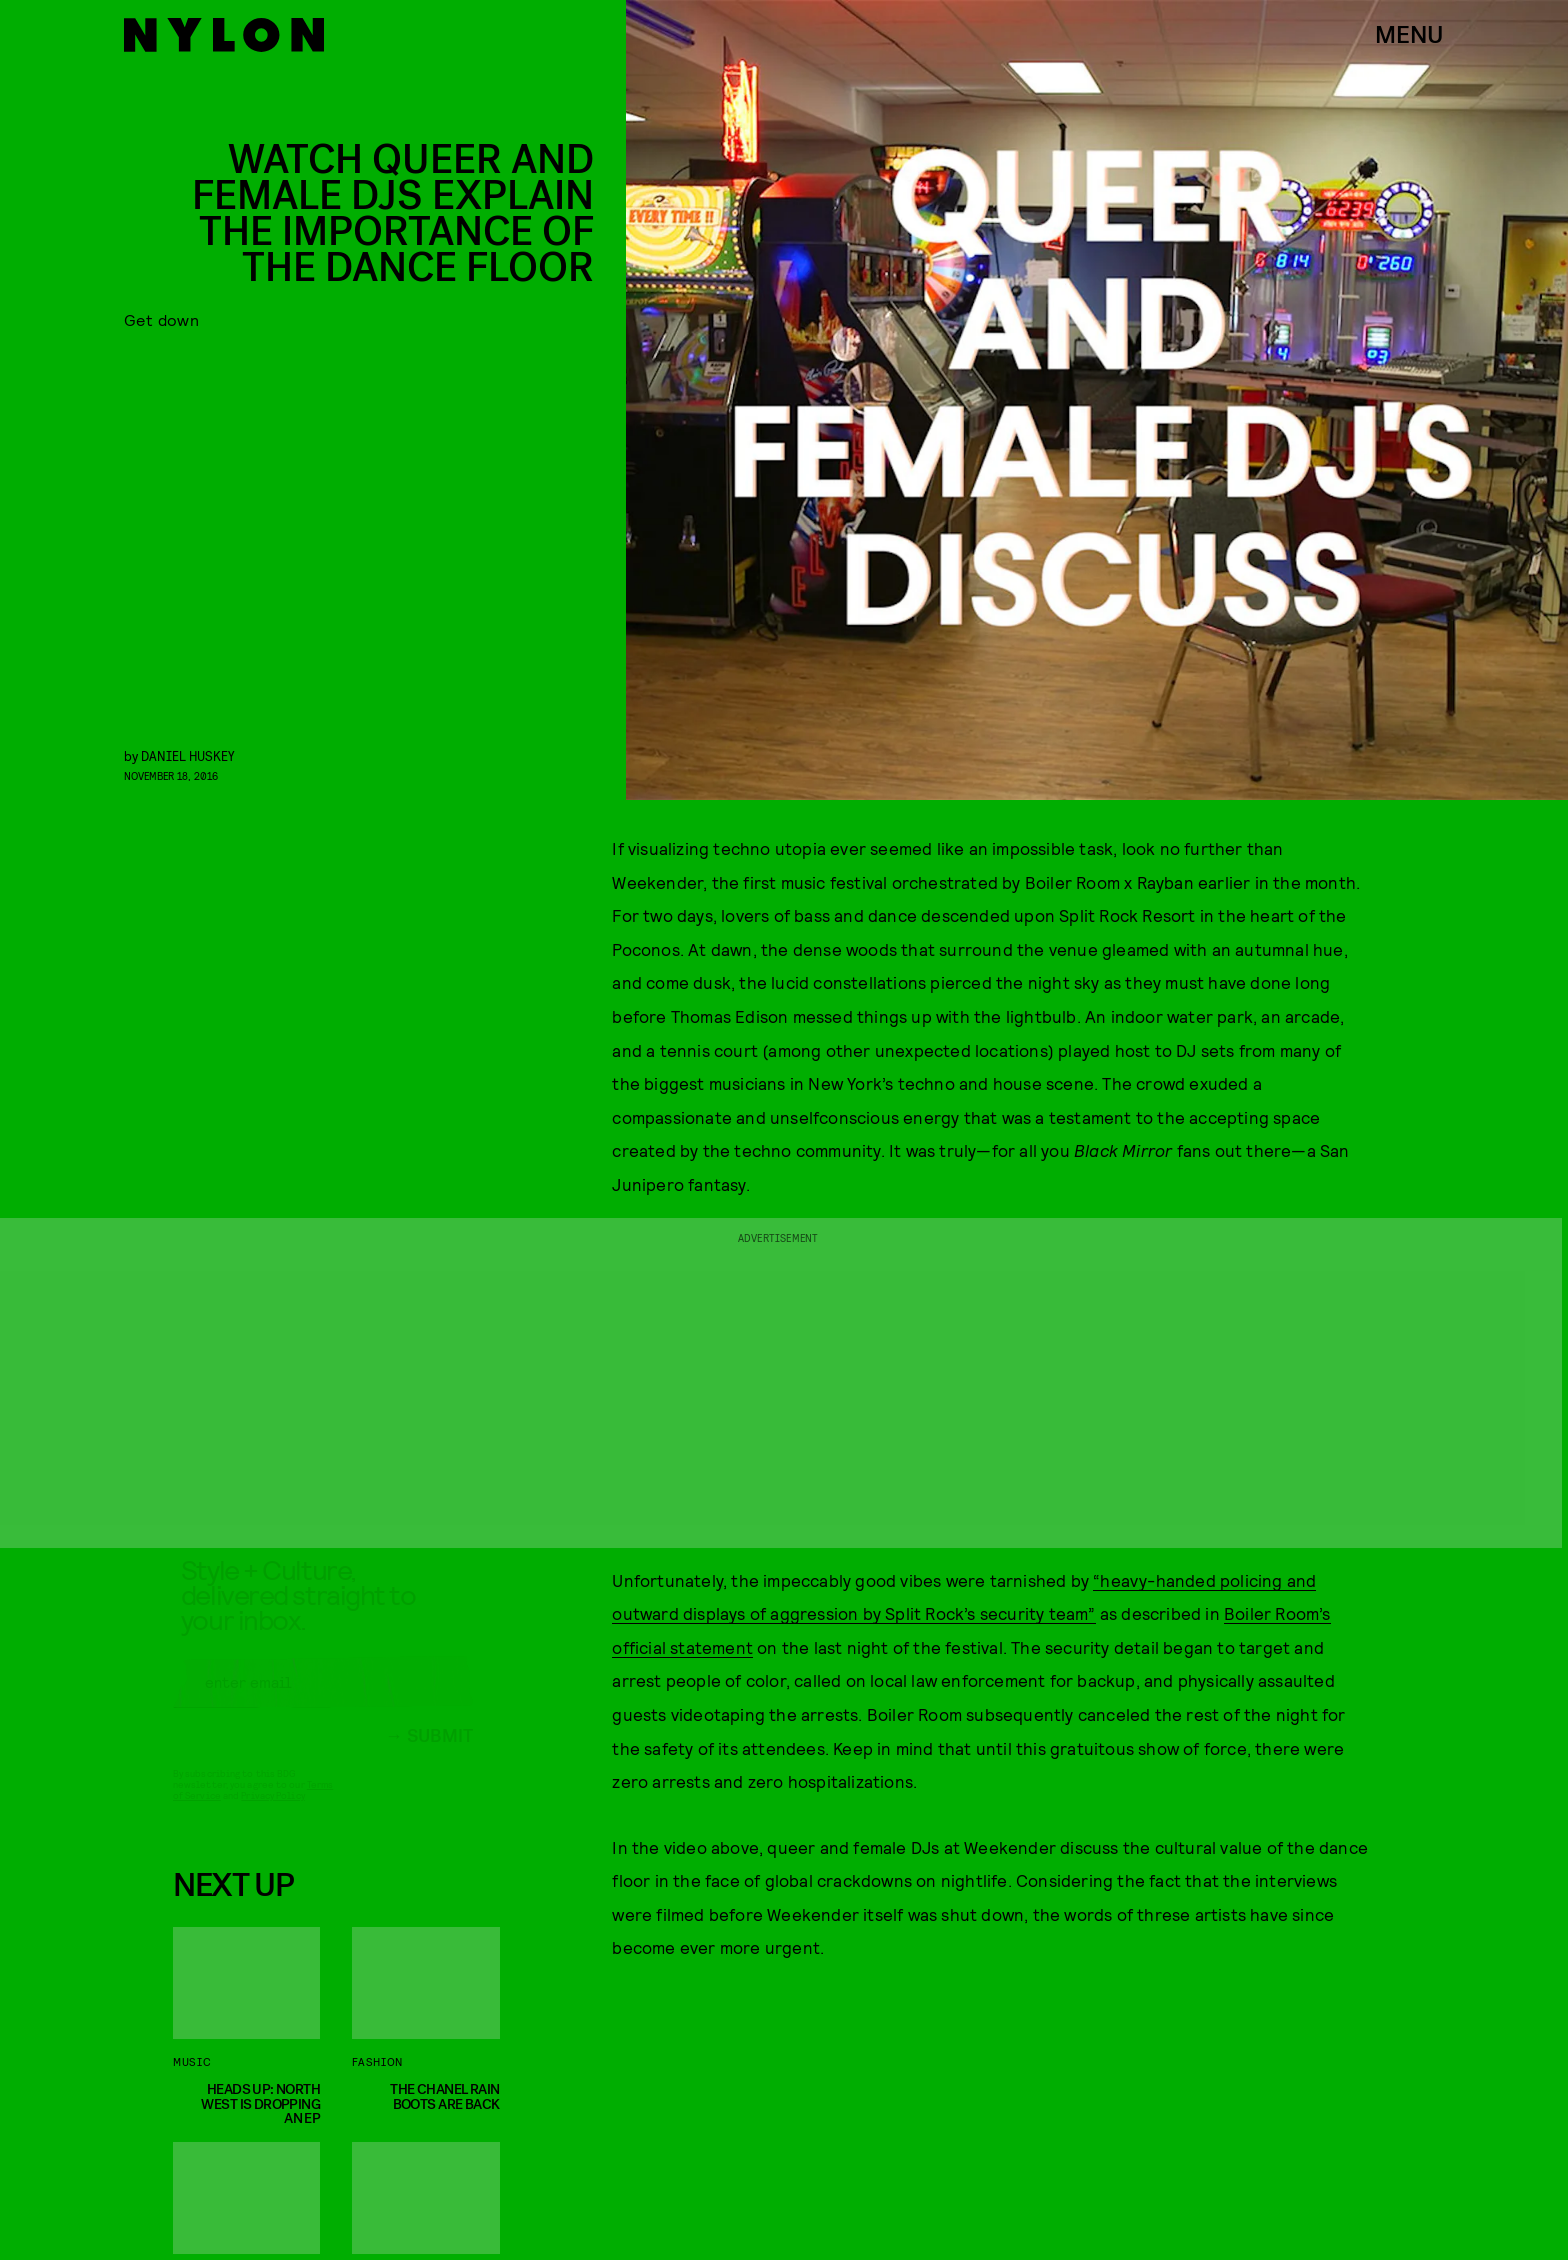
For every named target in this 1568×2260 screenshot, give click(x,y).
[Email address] (323, 1701)
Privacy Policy (272, 1814)
